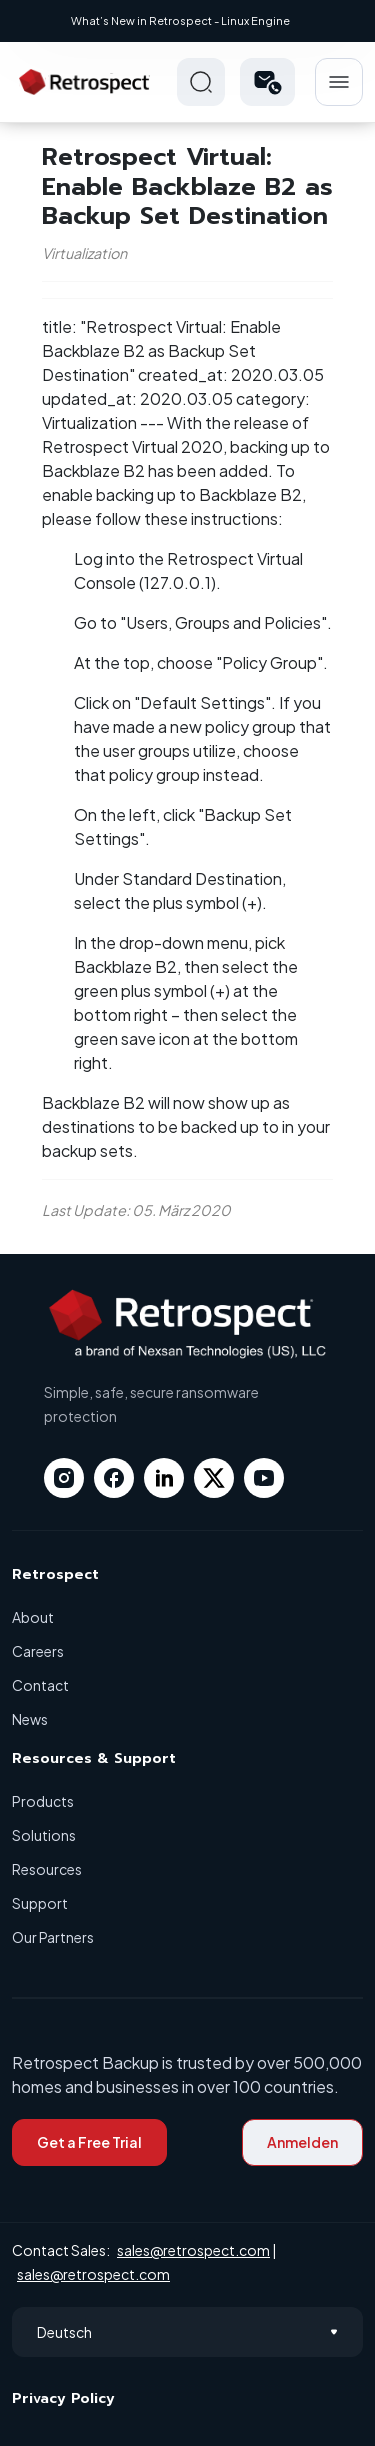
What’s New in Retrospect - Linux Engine (180, 20)
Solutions (44, 1835)
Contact (40, 1685)
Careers (38, 1651)
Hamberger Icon (339, 82)
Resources (47, 1869)
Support (40, 1903)
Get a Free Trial (89, 2142)
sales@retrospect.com (193, 2250)
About (33, 1617)
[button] (267, 82)
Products (43, 1801)
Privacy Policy (63, 2398)
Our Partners (53, 1937)
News (30, 1719)
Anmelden (302, 2142)
